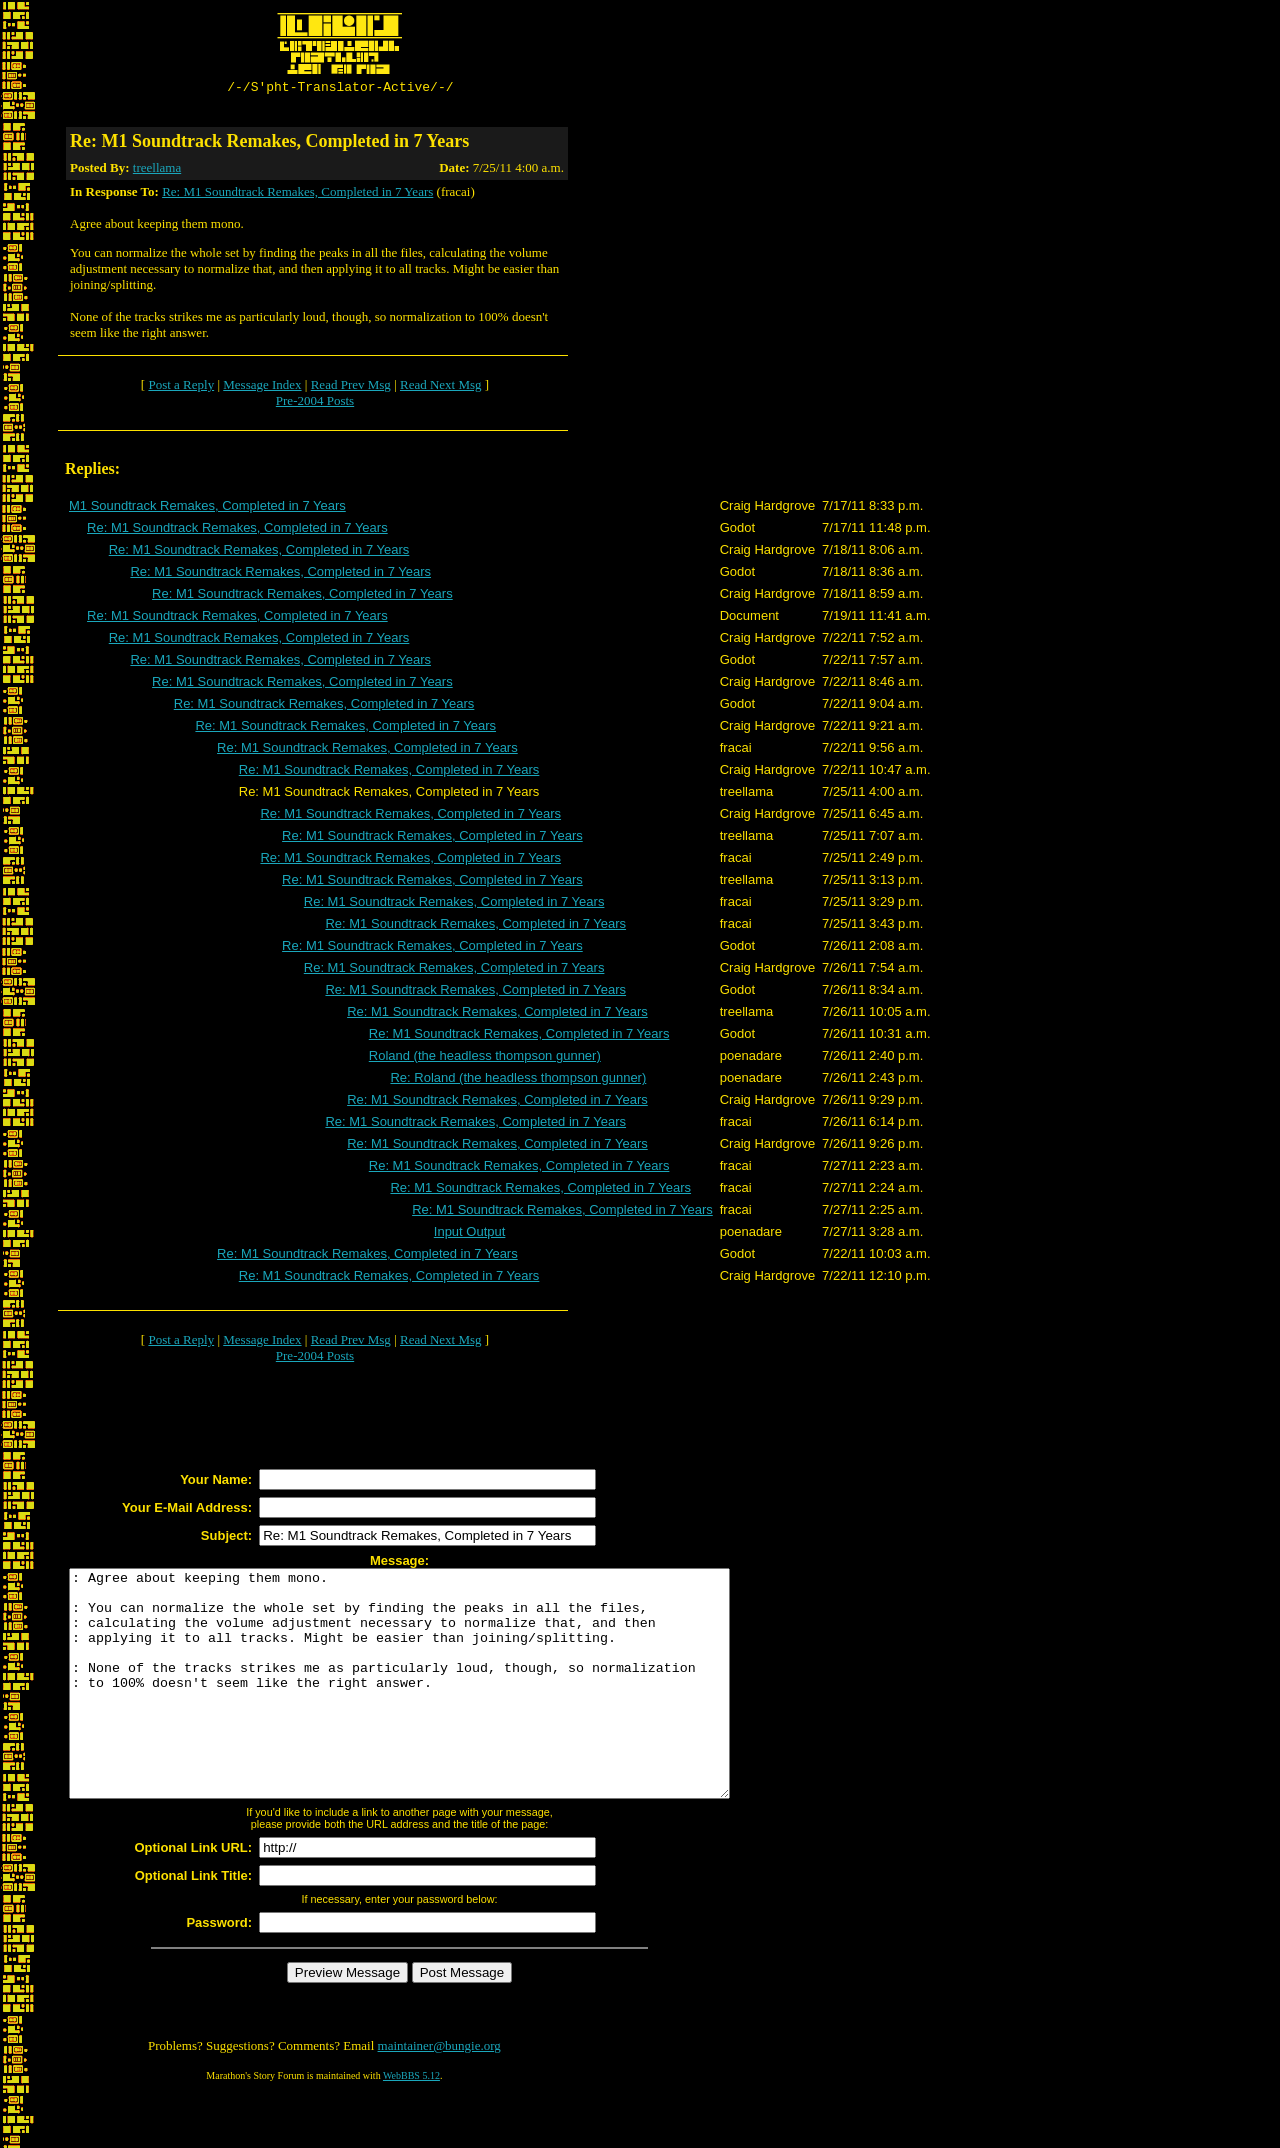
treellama (157, 170)
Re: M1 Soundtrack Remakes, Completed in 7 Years (297, 194)
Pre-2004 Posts (315, 403)
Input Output (470, 1234)
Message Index (262, 387)
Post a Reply (181, 387)
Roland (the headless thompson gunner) (485, 1058)
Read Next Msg (441, 387)
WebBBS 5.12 (411, 2123)
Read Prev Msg (351, 387)
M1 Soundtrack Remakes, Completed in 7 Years (207, 508)
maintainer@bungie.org (439, 2093)
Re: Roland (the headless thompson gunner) (518, 1080)
